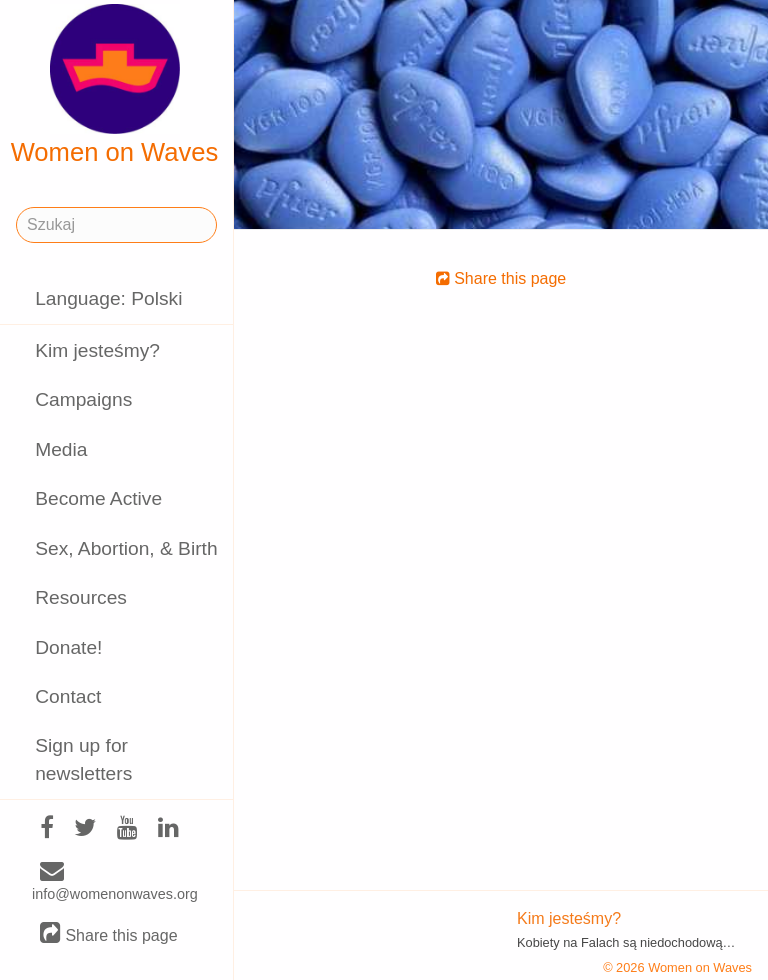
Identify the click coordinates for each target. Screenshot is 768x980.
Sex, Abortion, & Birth (126, 548)
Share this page (109, 934)
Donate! (68, 647)
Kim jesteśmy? (97, 350)
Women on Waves (115, 85)
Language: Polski (108, 298)
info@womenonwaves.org (115, 883)
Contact (68, 696)
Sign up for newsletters (83, 759)
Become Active (98, 498)
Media (61, 449)
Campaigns (83, 399)
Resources (81, 597)
